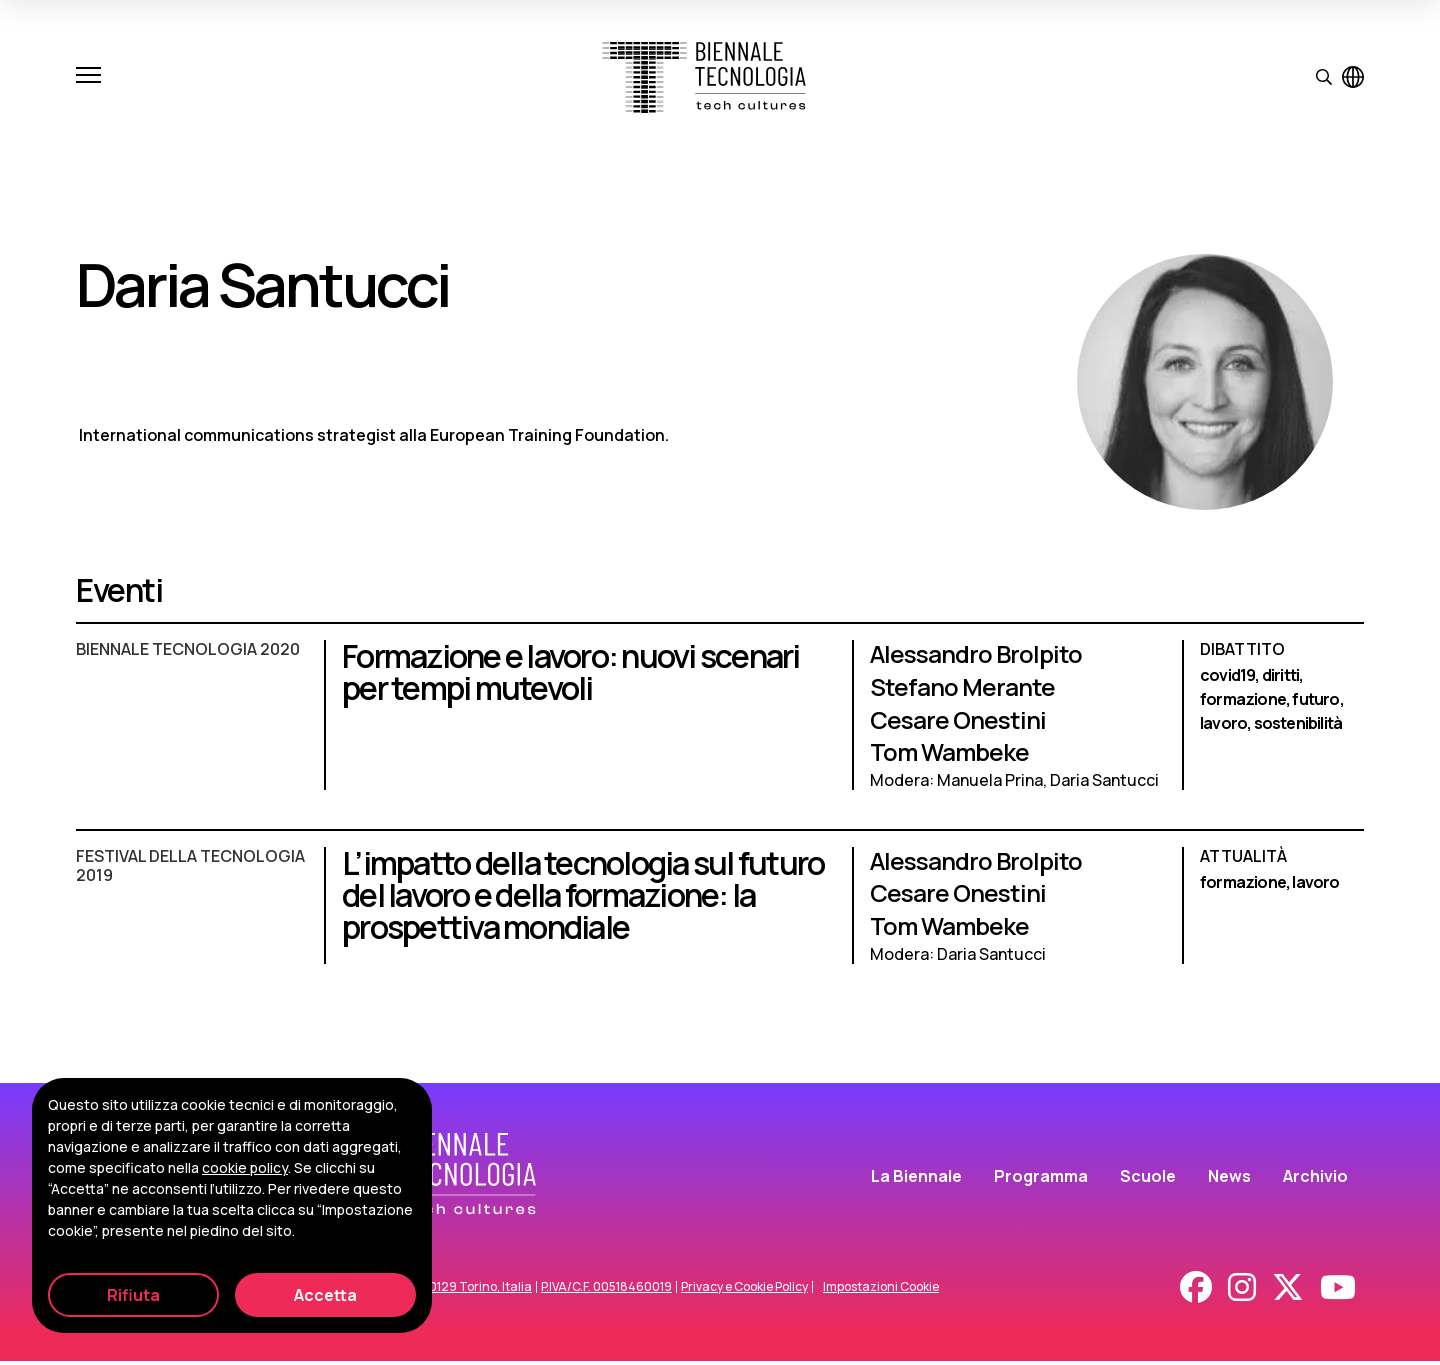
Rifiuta (133, 1295)
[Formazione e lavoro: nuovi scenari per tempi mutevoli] (720, 725)
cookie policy (245, 1167)
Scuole (1148, 1179)
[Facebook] (1196, 1291)
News (1229, 1179)
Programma (1041, 1179)
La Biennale (916, 1179)
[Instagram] (1242, 1291)
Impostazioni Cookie (881, 1291)
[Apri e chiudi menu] (88, 77)
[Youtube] (1338, 1291)
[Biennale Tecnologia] (704, 77)
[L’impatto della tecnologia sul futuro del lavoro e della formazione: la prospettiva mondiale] (720, 917)
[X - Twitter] (1288, 1291)
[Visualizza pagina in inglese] (1353, 77)
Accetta (325, 1295)
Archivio (1315, 1179)
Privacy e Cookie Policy (744, 1291)
